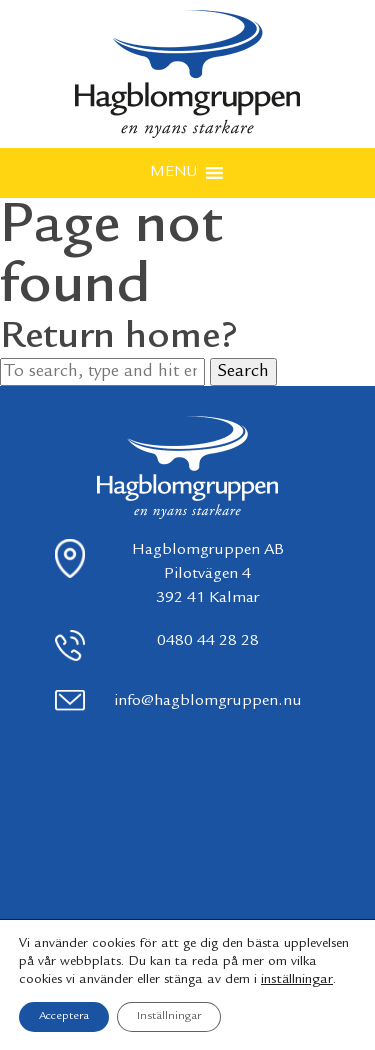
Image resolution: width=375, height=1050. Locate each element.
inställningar (297, 980)
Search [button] (243, 372)
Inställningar (169, 1016)
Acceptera (64, 1016)
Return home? (119, 338)
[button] (173, 173)
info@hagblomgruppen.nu (208, 701)
